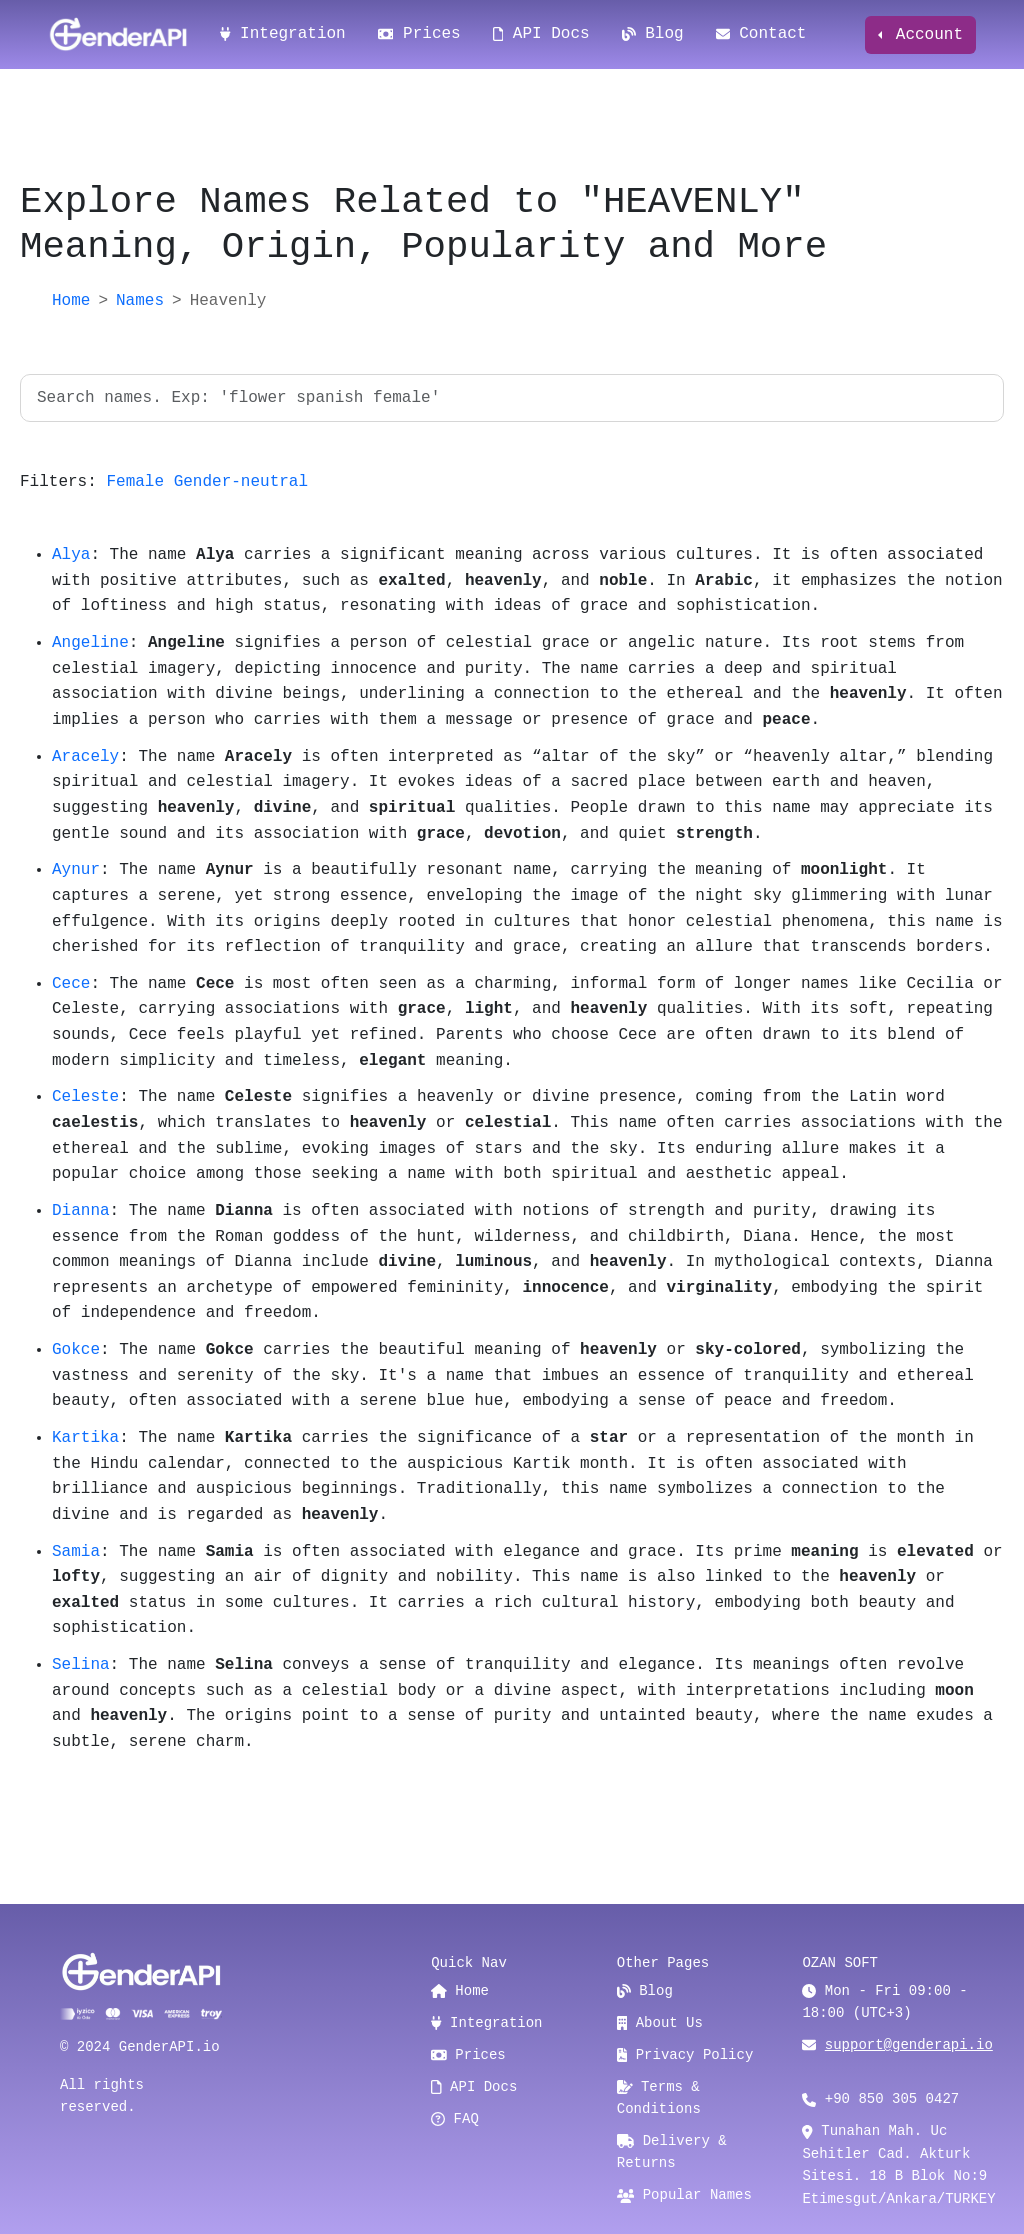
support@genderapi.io (909, 2045)
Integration (283, 34)
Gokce (76, 1350)
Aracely (85, 757)
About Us (660, 2023)
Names (140, 301)
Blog (653, 34)
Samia (76, 1552)
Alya (71, 555)
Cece (71, 984)
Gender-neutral (241, 482)
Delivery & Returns (672, 2152)
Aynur (76, 870)
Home (71, 301)
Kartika (85, 1438)
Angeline (90, 643)
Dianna (81, 1211)
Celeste (85, 1097)
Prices (419, 34)
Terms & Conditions (659, 2098)
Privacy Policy (685, 2055)
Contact (761, 34)
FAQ (455, 2119)
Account (924, 35)
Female (135, 482)
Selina (81, 1665)
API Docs (541, 34)
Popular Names (684, 2195)
